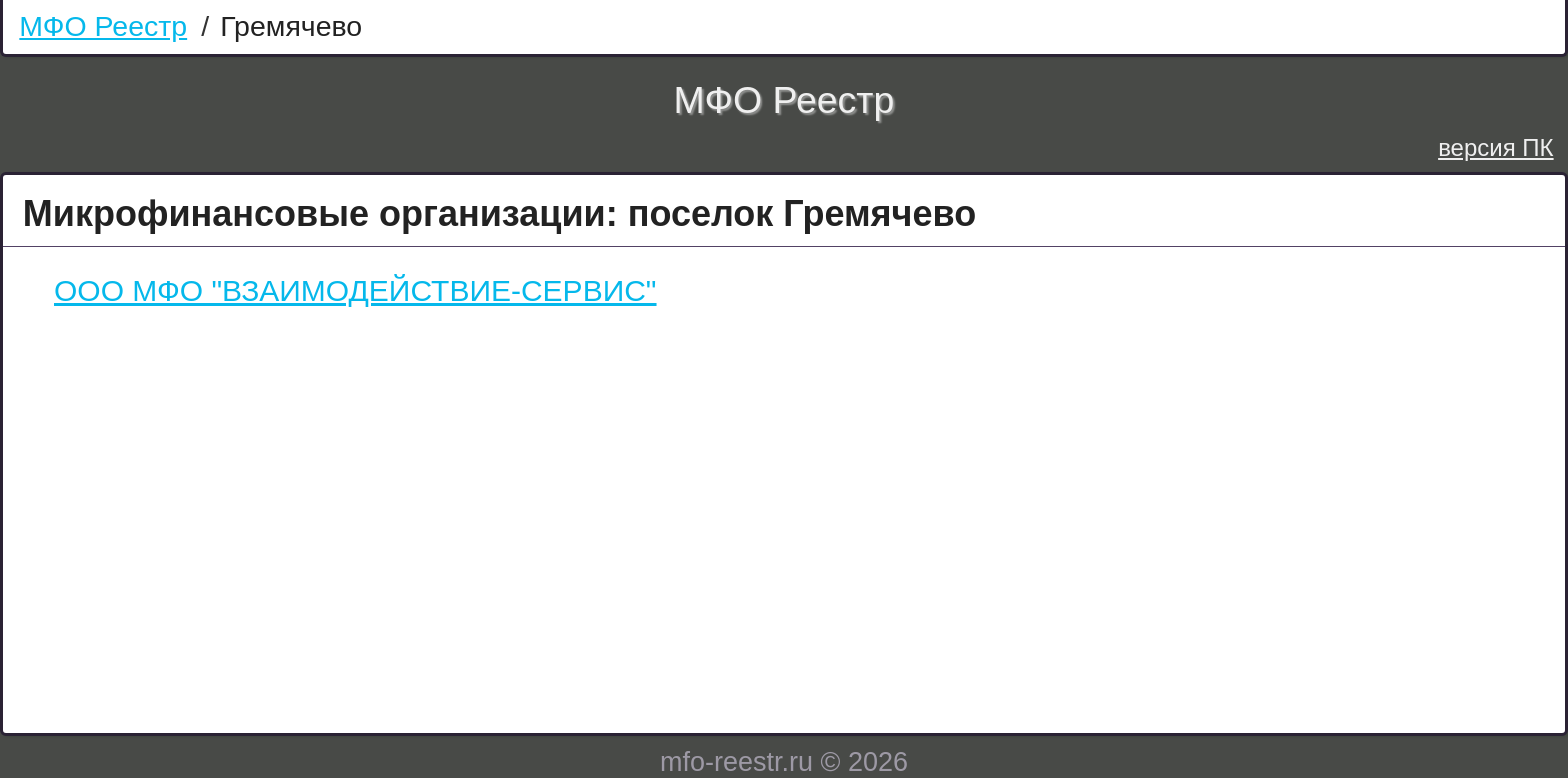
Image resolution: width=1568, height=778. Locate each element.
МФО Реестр (103, 26)
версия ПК (1495, 147)
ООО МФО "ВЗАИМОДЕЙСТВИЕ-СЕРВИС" (355, 290)
